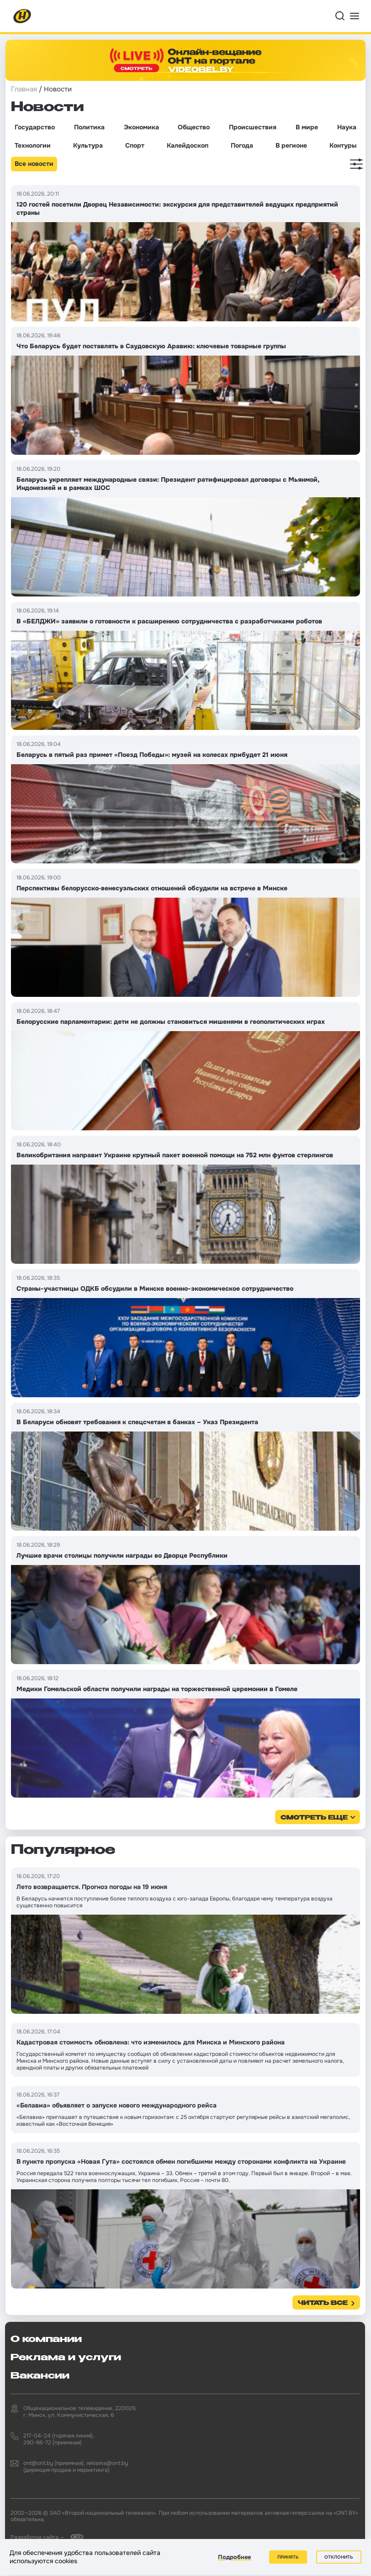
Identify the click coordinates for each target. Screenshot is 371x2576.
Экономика (141, 127)
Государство (35, 127)
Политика (89, 127)
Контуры (342, 145)
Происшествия (252, 127)
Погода (242, 145)
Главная (24, 89)
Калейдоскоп (187, 145)
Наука (346, 127)
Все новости (34, 164)
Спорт (134, 145)
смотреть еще (314, 1818)
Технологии (33, 145)
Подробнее (234, 2557)
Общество (194, 127)
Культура (88, 145)
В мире (307, 127)
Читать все (323, 2303)
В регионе (291, 145)
